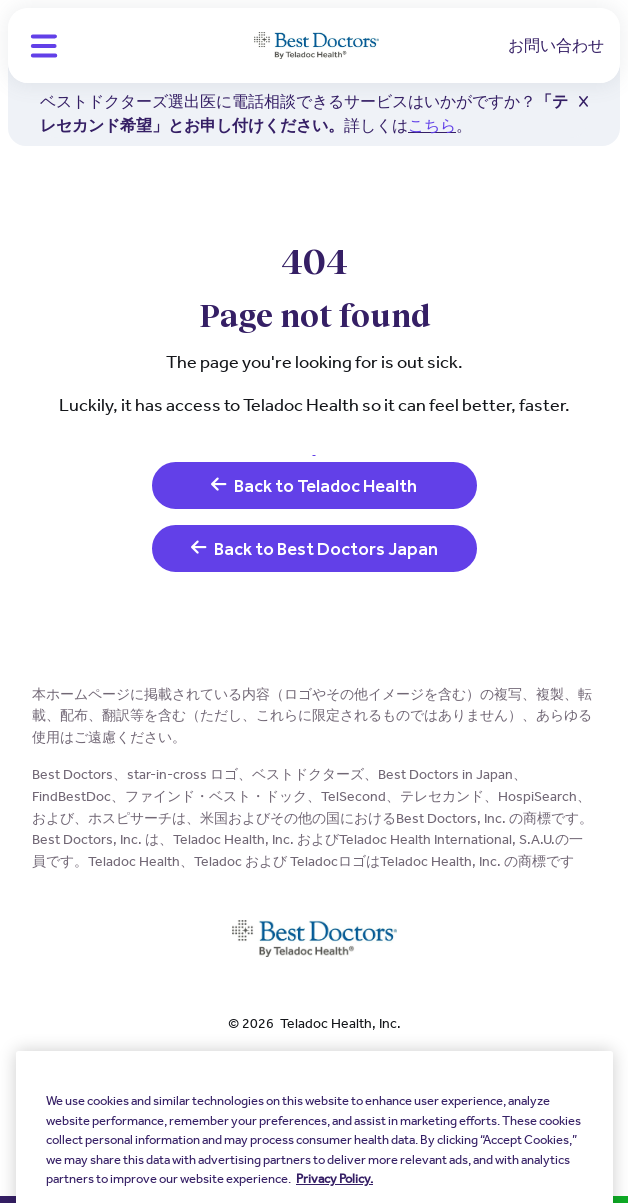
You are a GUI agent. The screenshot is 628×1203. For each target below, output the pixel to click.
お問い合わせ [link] (556, 45)
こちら (432, 125)
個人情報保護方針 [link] (314, 1065)
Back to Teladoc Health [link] (314, 485)
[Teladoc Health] (316, 46)
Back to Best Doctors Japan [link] (314, 548)
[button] (44, 46)
